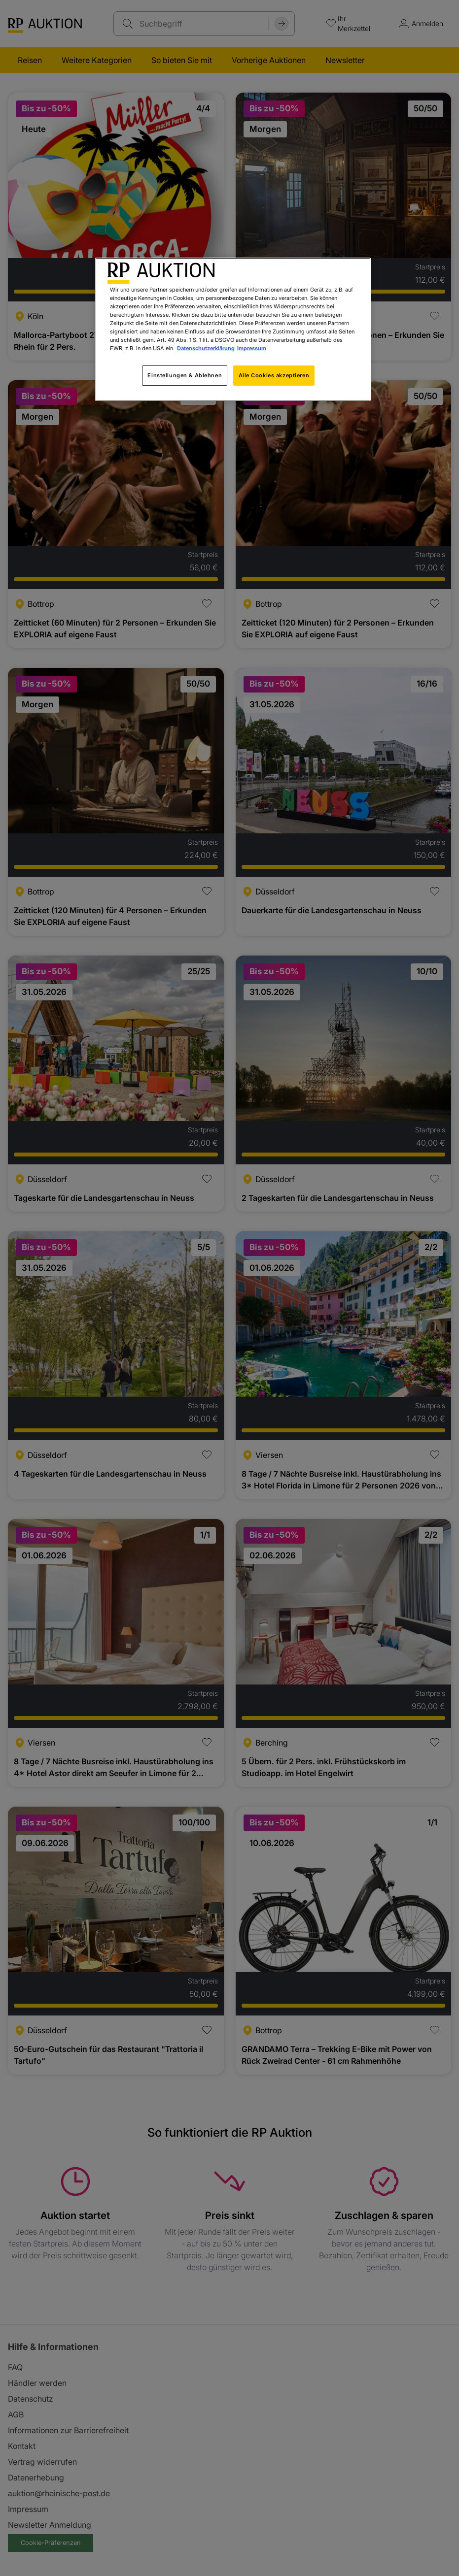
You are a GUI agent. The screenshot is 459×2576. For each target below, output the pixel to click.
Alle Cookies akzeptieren (274, 375)
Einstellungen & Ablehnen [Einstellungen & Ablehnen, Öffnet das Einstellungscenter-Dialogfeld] (184, 375)
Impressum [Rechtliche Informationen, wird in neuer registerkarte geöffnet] (251, 348)
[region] (233, 329)
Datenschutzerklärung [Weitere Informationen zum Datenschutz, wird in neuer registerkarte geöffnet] (206, 348)
